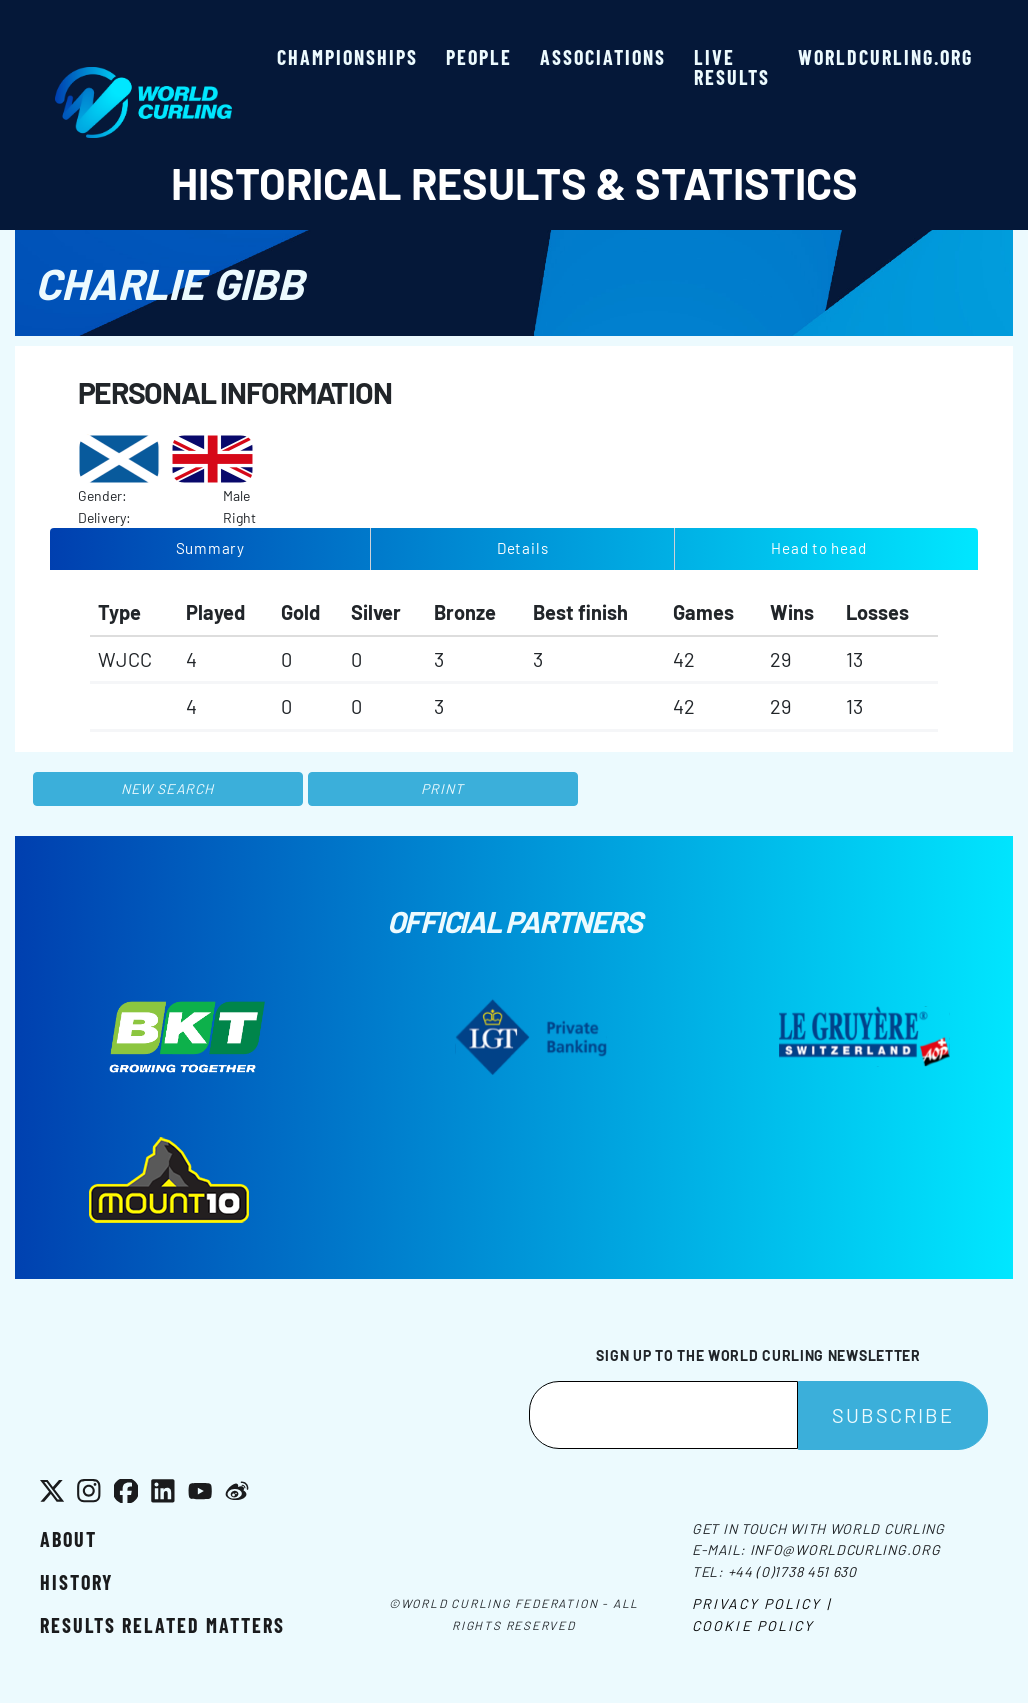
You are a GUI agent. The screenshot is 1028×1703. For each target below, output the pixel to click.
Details (522, 548)
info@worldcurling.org (845, 1549)
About (68, 1539)
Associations (603, 57)
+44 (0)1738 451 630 (792, 1571)
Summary (210, 548)
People (479, 57)
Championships (347, 57)
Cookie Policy (753, 1625)
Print (443, 788)
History (76, 1582)
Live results (732, 67)
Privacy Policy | (761, 1603)
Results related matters (162, 1625)
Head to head (818, 548)
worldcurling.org (885, 57)
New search (167, 788)
